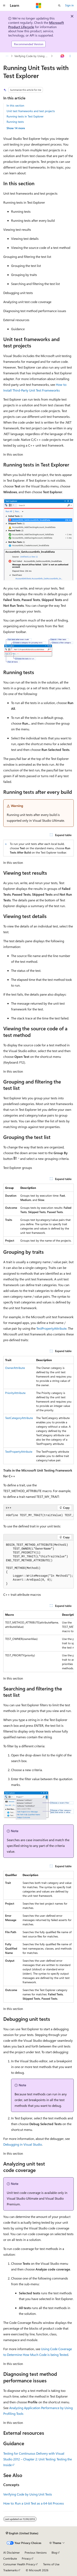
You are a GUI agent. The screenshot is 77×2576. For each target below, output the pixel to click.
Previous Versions (36, 2552)
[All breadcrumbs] (6, 56)
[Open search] (59, 5)
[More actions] (70, 56)
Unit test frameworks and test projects (31, 111)
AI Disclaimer (11, 2552)
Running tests (15, 122)
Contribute (10, 2558)
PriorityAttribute (15, 1393)
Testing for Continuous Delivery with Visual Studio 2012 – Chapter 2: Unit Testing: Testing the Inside (37, 2459)
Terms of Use (51, 2564)
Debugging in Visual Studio (22, 2144)
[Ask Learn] (63, 56)
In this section (15, 105)
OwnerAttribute (15, 1368)
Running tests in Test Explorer (25, 116)
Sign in (69, 5)
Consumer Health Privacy (19, 2564)
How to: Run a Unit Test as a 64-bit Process (33, 2503)
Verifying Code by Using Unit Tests (32, 56)
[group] (38, 1515)
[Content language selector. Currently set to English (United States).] (22, 2533)
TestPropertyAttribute (51, 1328)
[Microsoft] (38, 5)
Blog (54, 2552)
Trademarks (10, 2570)
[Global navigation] (4, 5)
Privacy (26, 2558)
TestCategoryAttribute (19, 1418)
